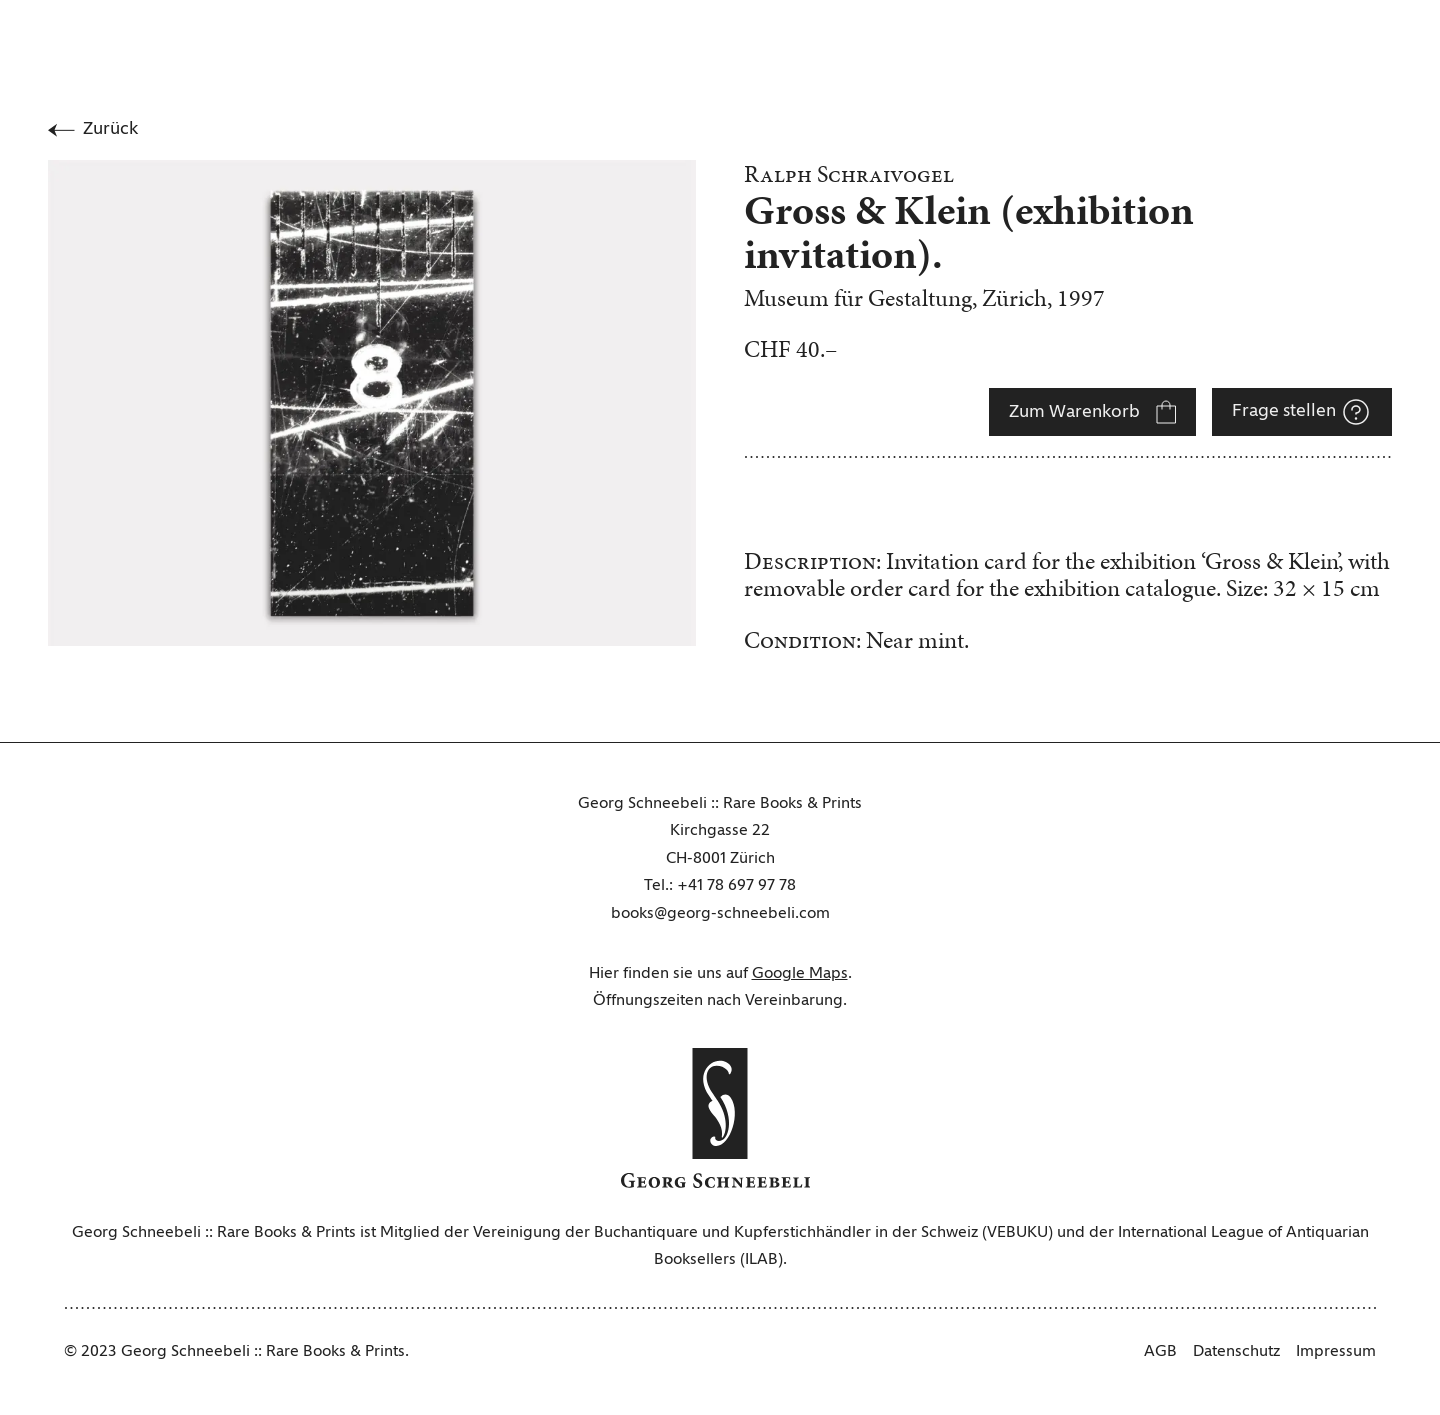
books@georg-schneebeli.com (720, 914)
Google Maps (800, 974)
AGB (1160, 1352)
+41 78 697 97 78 (736, 886)
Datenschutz (1236, 1352)
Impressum (1336, 1352)
